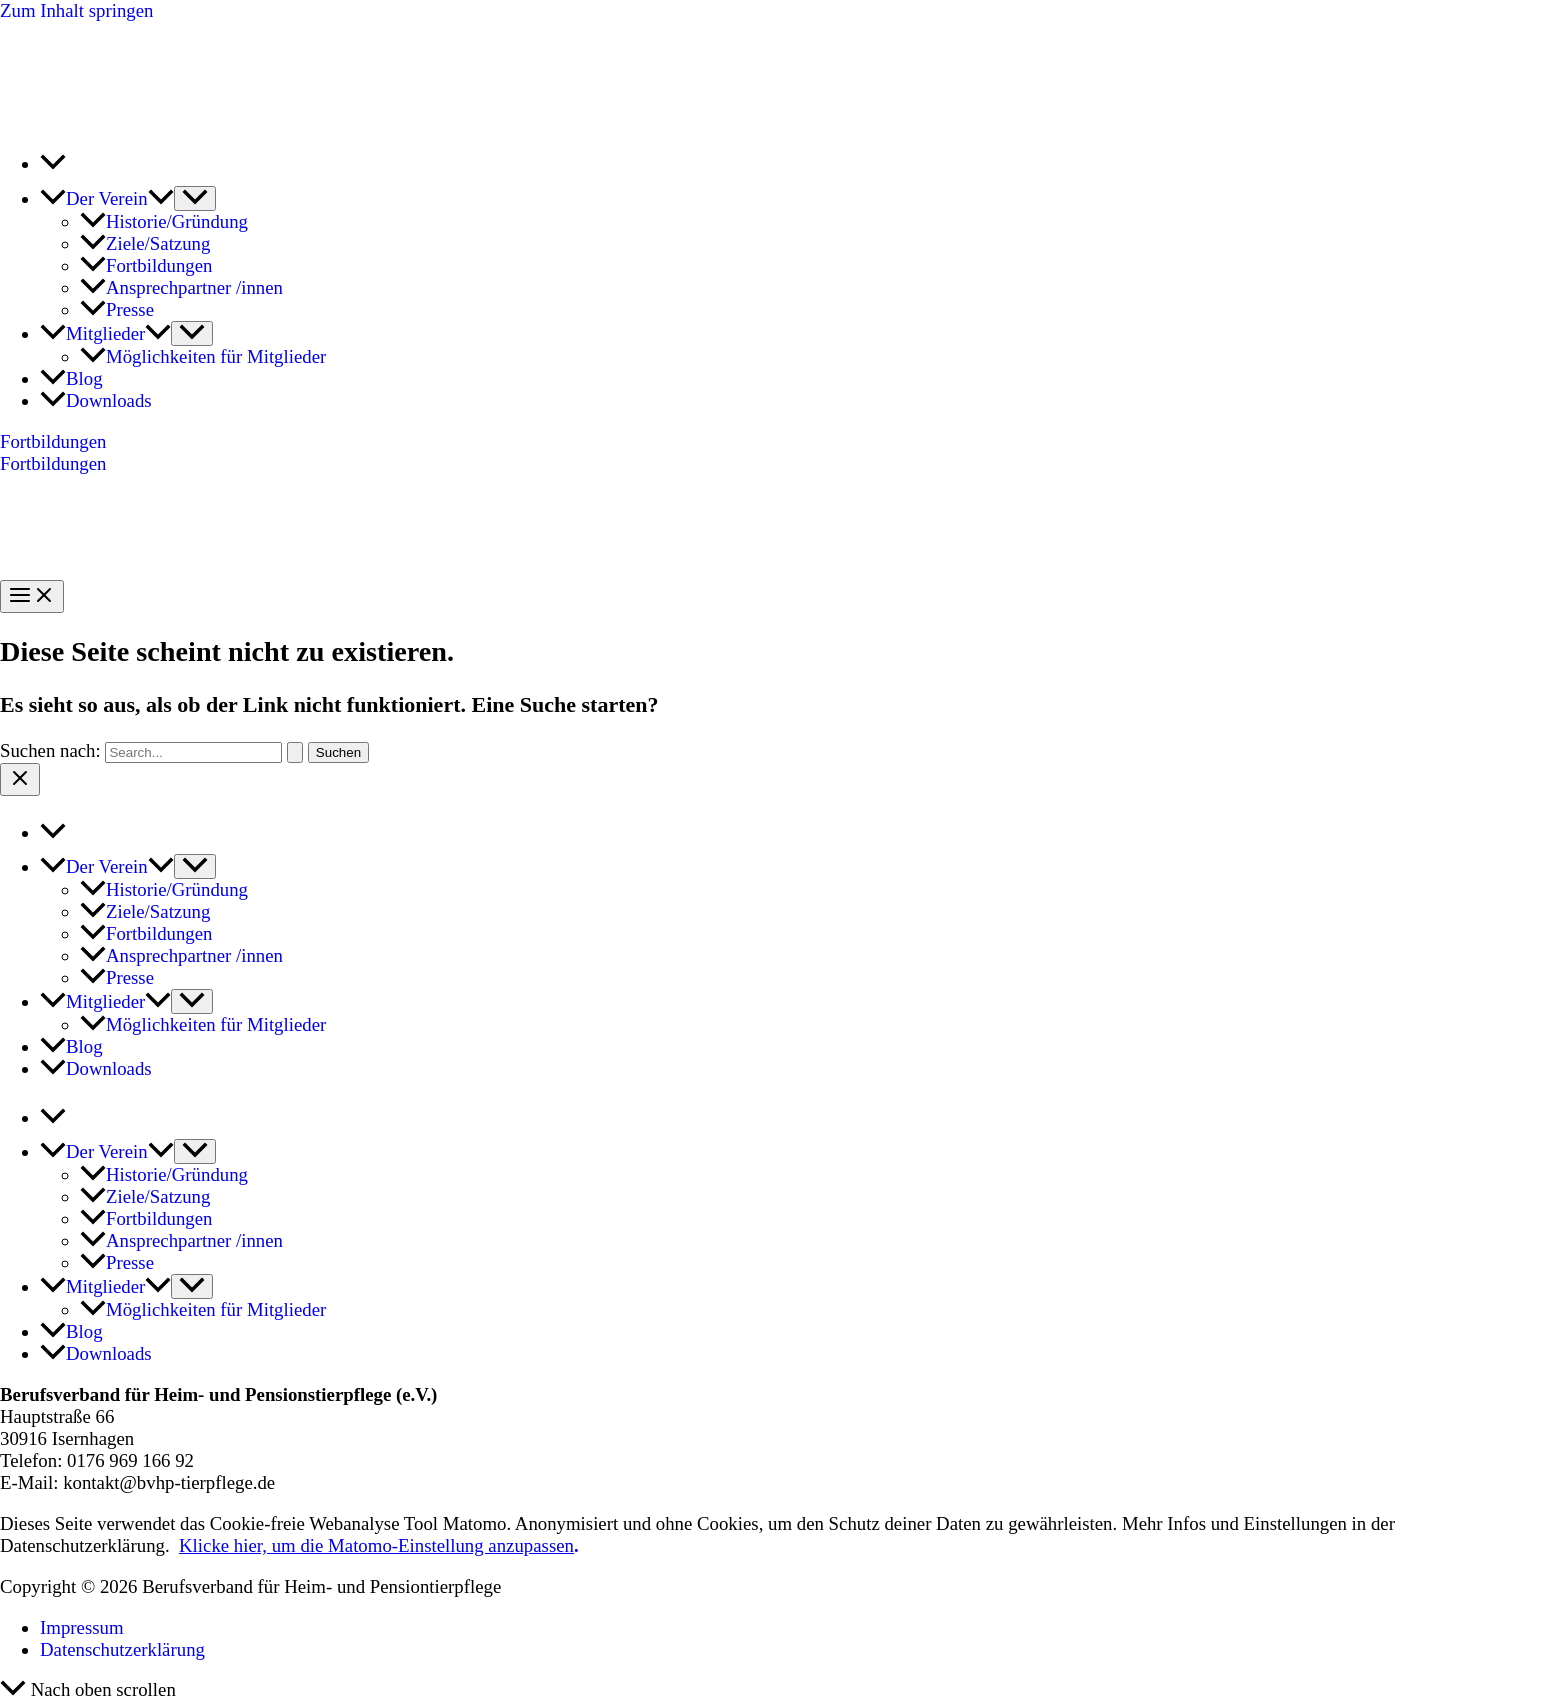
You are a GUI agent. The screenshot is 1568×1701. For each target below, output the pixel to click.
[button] (161, 198)
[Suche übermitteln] (295, 752)
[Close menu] (20, 779)
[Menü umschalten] (195, 198)
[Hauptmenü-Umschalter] (32, 596)
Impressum (82, 1627)
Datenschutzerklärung (122, 1649)
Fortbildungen (53, 463)
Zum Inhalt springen (76, 10)
